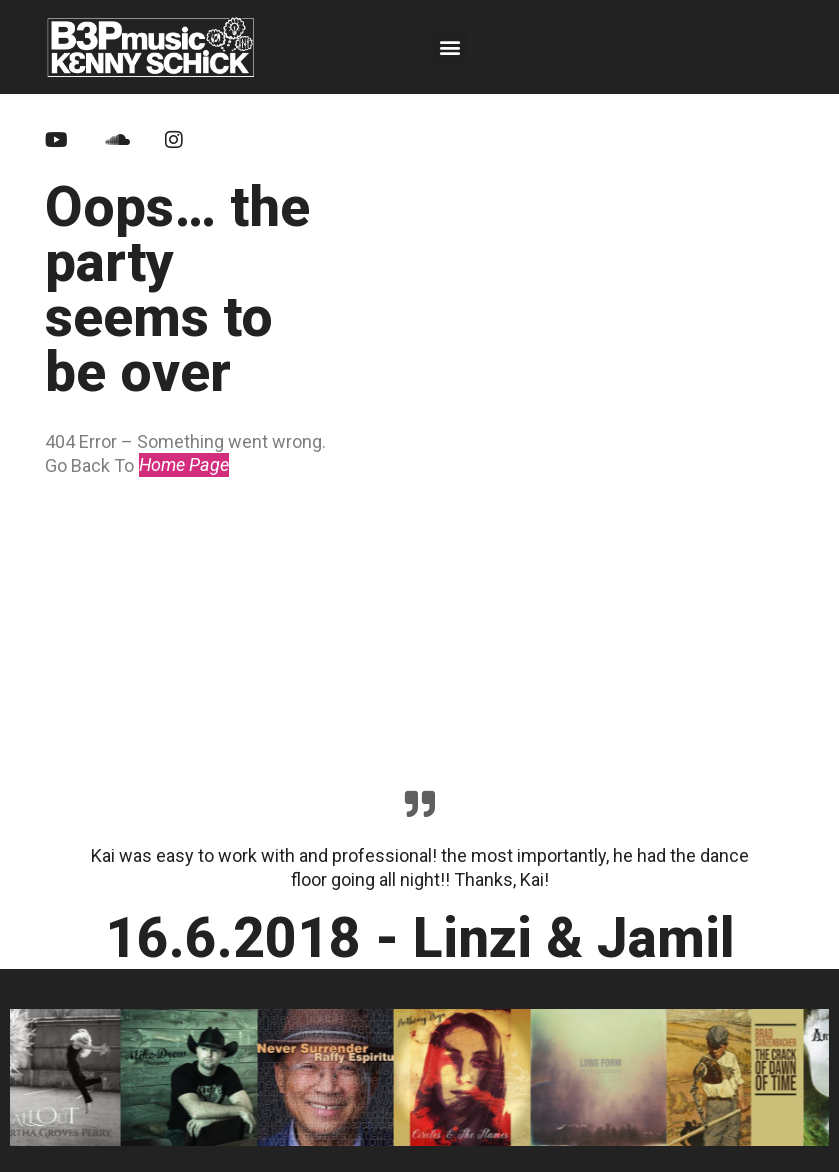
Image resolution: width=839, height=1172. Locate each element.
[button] (449, 46)
